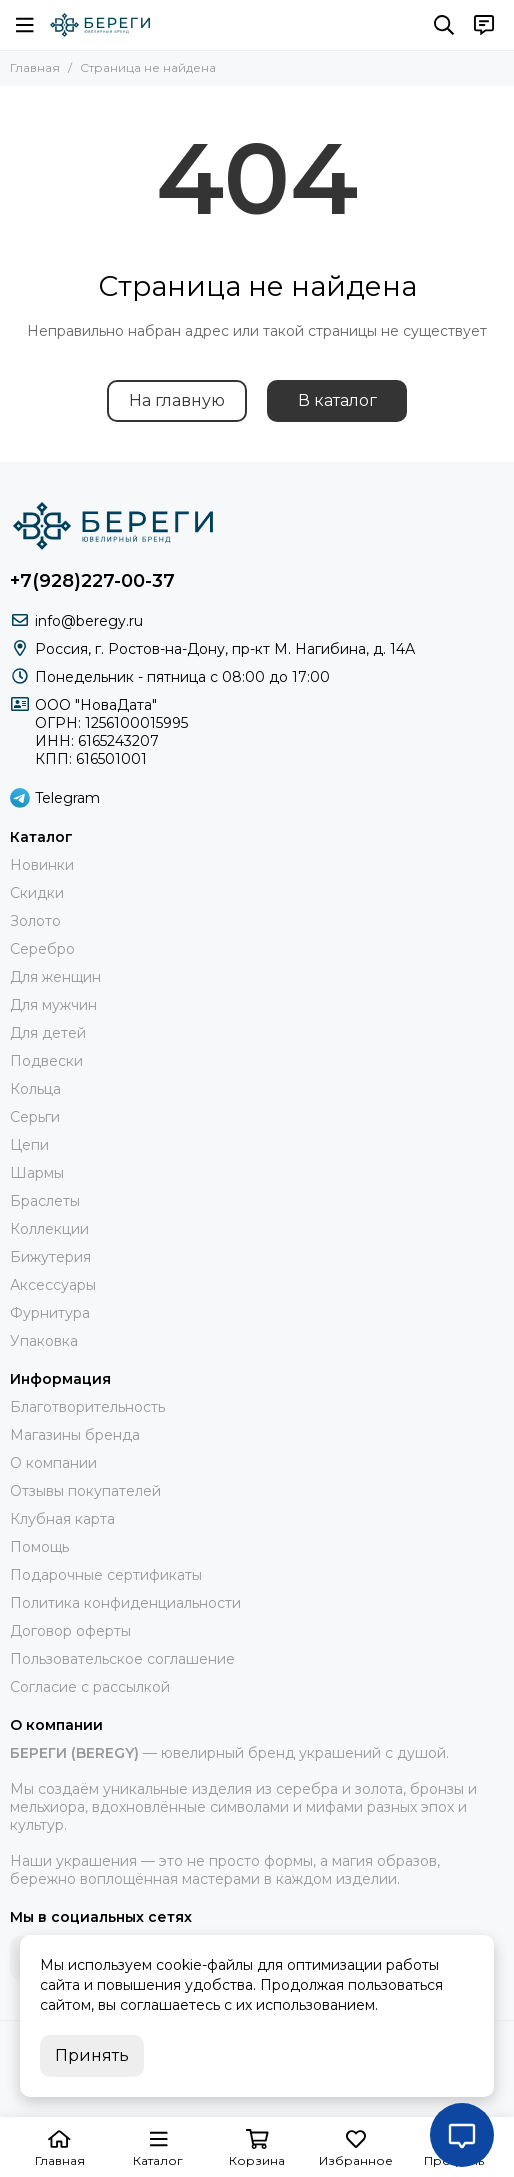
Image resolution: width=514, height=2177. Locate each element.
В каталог (337, 400)
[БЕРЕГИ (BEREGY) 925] (100, 25)
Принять (92, 2055)
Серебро (42, 949)
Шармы (37, 1173)
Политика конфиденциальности (125, 1603)
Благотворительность (87, 1407)
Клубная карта (62, 1519)
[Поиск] (444, 25)
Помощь (39, 1547)
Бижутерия (50, 1257)
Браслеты (45, 1201)
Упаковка (44, 1341)
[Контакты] (484, 25)
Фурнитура (50, 1313)
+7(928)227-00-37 (92, 581)
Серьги (35, 1117)
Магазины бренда (75, 1435)
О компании (53, 1463)
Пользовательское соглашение (122, 1659)
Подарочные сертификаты (106, 1575)
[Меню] (25, 25)
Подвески (46, 1061)
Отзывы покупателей (85, 1491)
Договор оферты (70, 1631)
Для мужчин (53, 1005)
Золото (35, 921)
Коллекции (49, 1229)
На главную (177, 400)
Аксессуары (53, 1285)
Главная (35, 67)
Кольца (35, 1089)
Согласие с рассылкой (90, 1687)
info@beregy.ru (89, 621)
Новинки (42, 865)
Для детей (48, 1033)
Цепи (29, 1145)
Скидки (37, 893)
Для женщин (55, 977)
